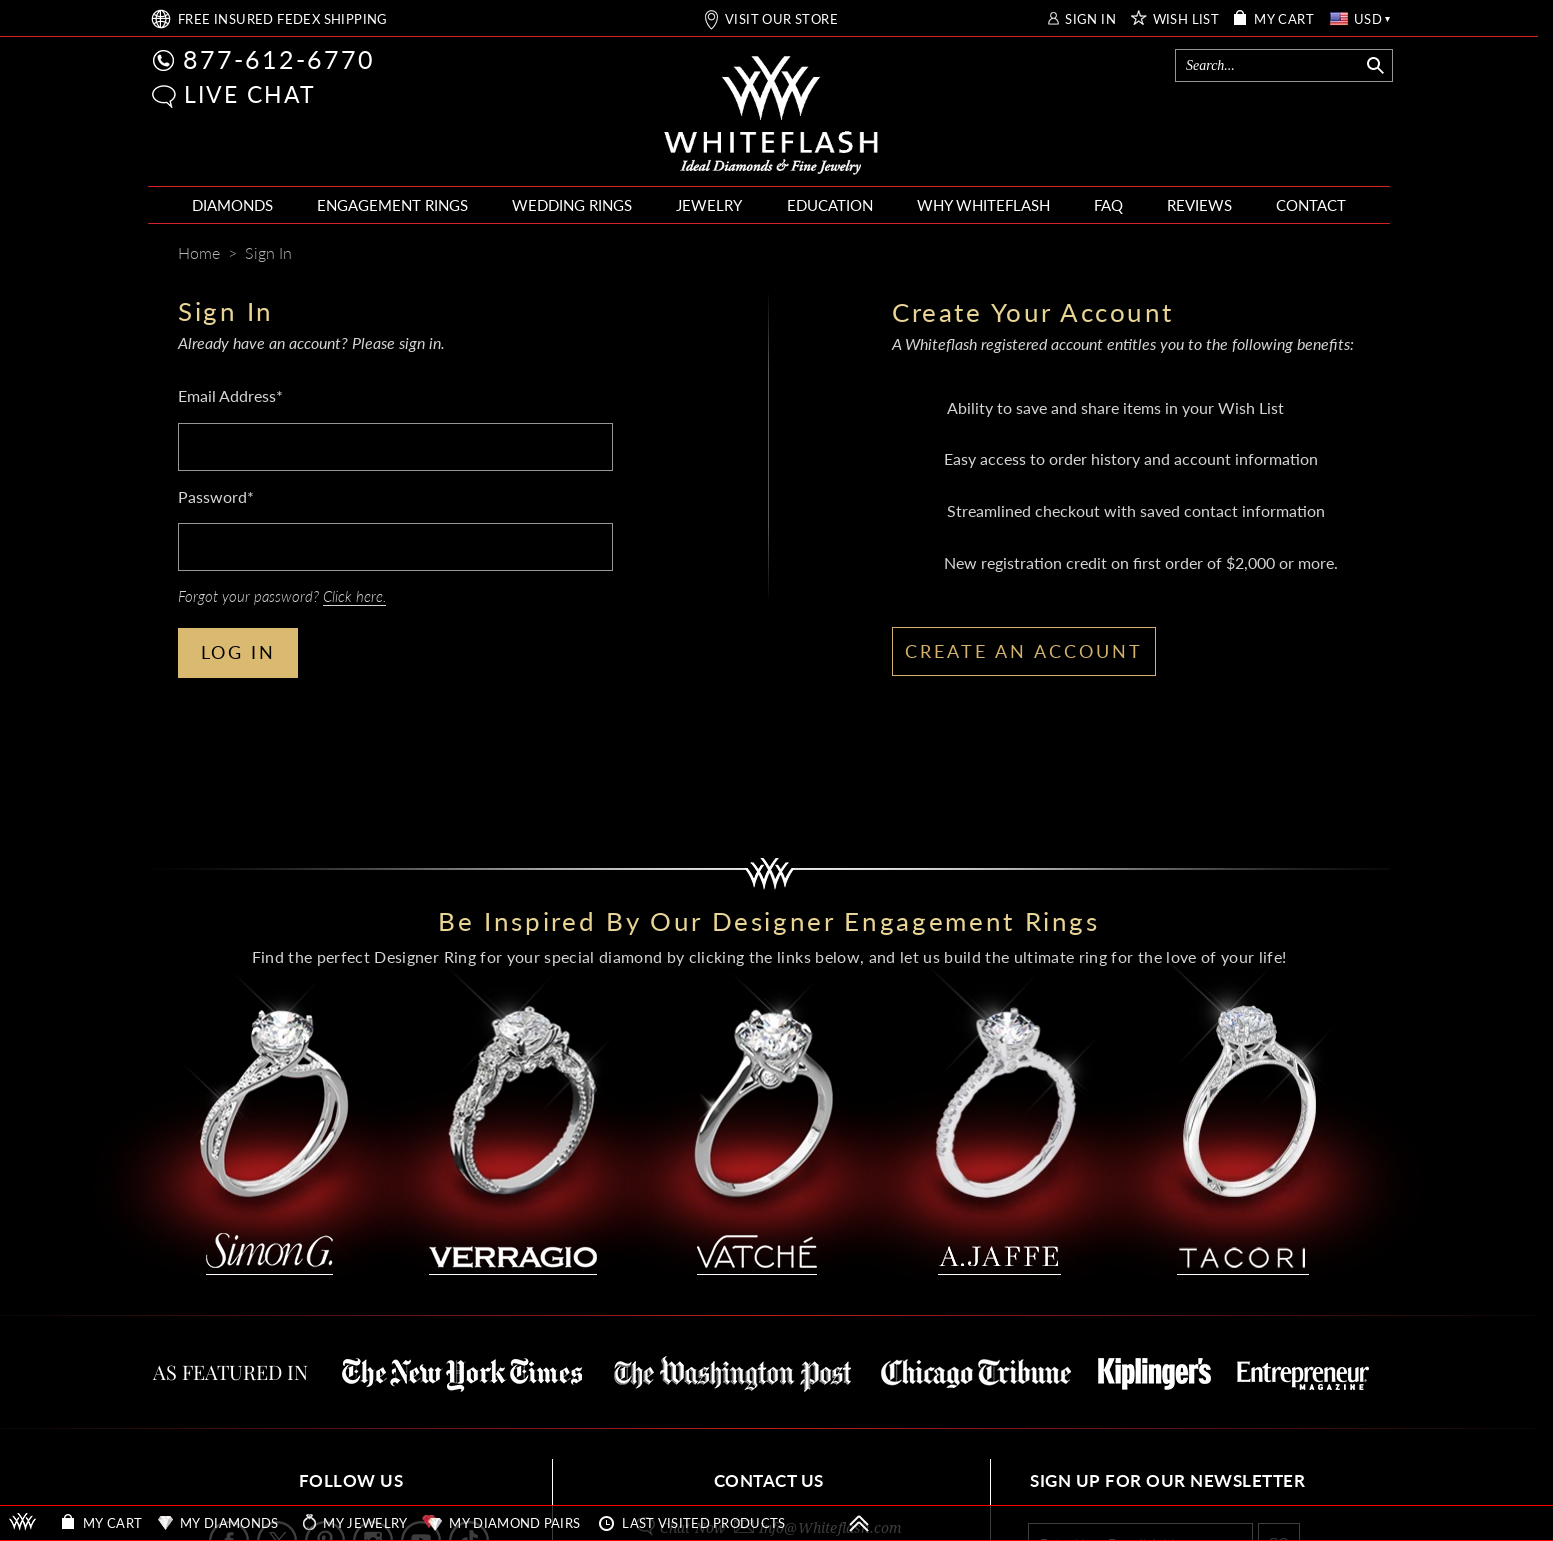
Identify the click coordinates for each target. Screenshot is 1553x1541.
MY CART (1284, 19)
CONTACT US (769, 1480)
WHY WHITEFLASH (983, 205)
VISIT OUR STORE (781, 19)
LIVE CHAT (250, 94)
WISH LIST (1186, 19)
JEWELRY (709, 205)
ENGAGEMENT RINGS (392, 205)
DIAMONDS (232, 205)
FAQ (1108, 205)
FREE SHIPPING (283, 19)
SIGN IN (1090, 19)
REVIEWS (1199, 205)
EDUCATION (830, 205)
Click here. (354, 596)
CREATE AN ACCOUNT (1024, 651)
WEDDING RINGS (572, 205)
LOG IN (238, 652)
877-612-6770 (279, 59)
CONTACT (1311, 205)
